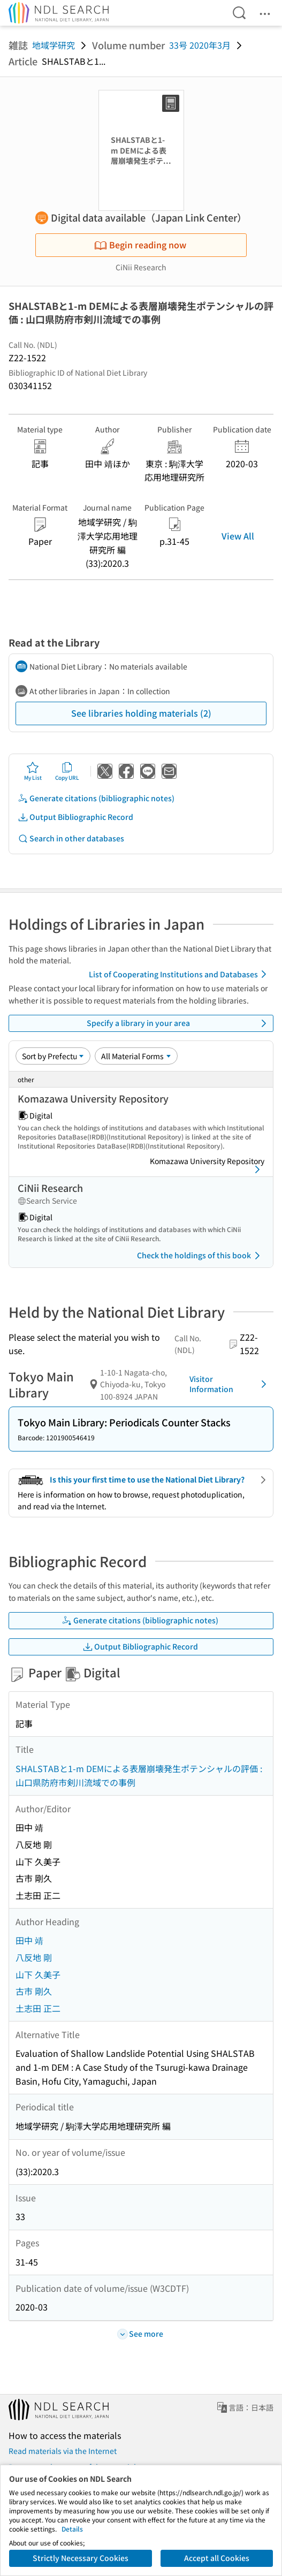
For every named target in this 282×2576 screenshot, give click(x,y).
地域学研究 (53, 45)
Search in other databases (71, 838)
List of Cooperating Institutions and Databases (179, 974)
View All (238, 535)
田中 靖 (29, 1940)
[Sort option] (53, 1056)
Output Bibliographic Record (75, 817)
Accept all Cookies (216, 2557)
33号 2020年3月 (200, 45)
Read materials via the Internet (63, 2450)
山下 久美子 (38, 1974)
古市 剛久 (34, 1991)
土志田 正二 (38, 2008)
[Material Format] (136, 1056)
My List (33, 771)
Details (72, 2528)
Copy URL (67, 771)
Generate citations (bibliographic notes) (96, 798)
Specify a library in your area (178, 1023)
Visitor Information (229, 1384)
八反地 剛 (34, 1957)
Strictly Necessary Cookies (80, 2557)
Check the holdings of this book (200, 1255)
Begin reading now (140, 244)
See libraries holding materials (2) (141, 712)
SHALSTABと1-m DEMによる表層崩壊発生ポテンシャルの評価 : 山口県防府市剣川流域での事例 (139, 1775)
